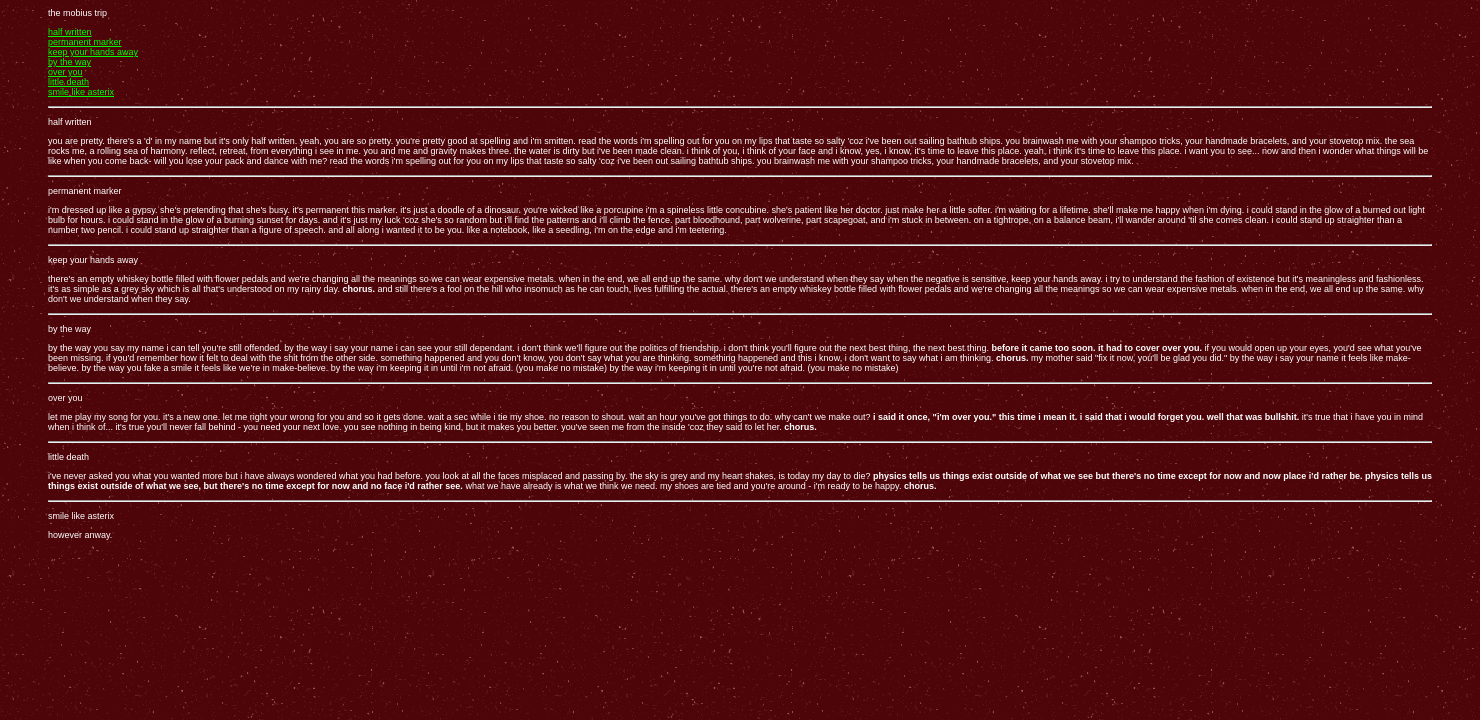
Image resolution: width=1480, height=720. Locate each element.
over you (65, 72)
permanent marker (85, 42)
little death (68, 82)
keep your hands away (93, 52)
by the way (69, 62)
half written (70, 32)
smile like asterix (81, 92)
